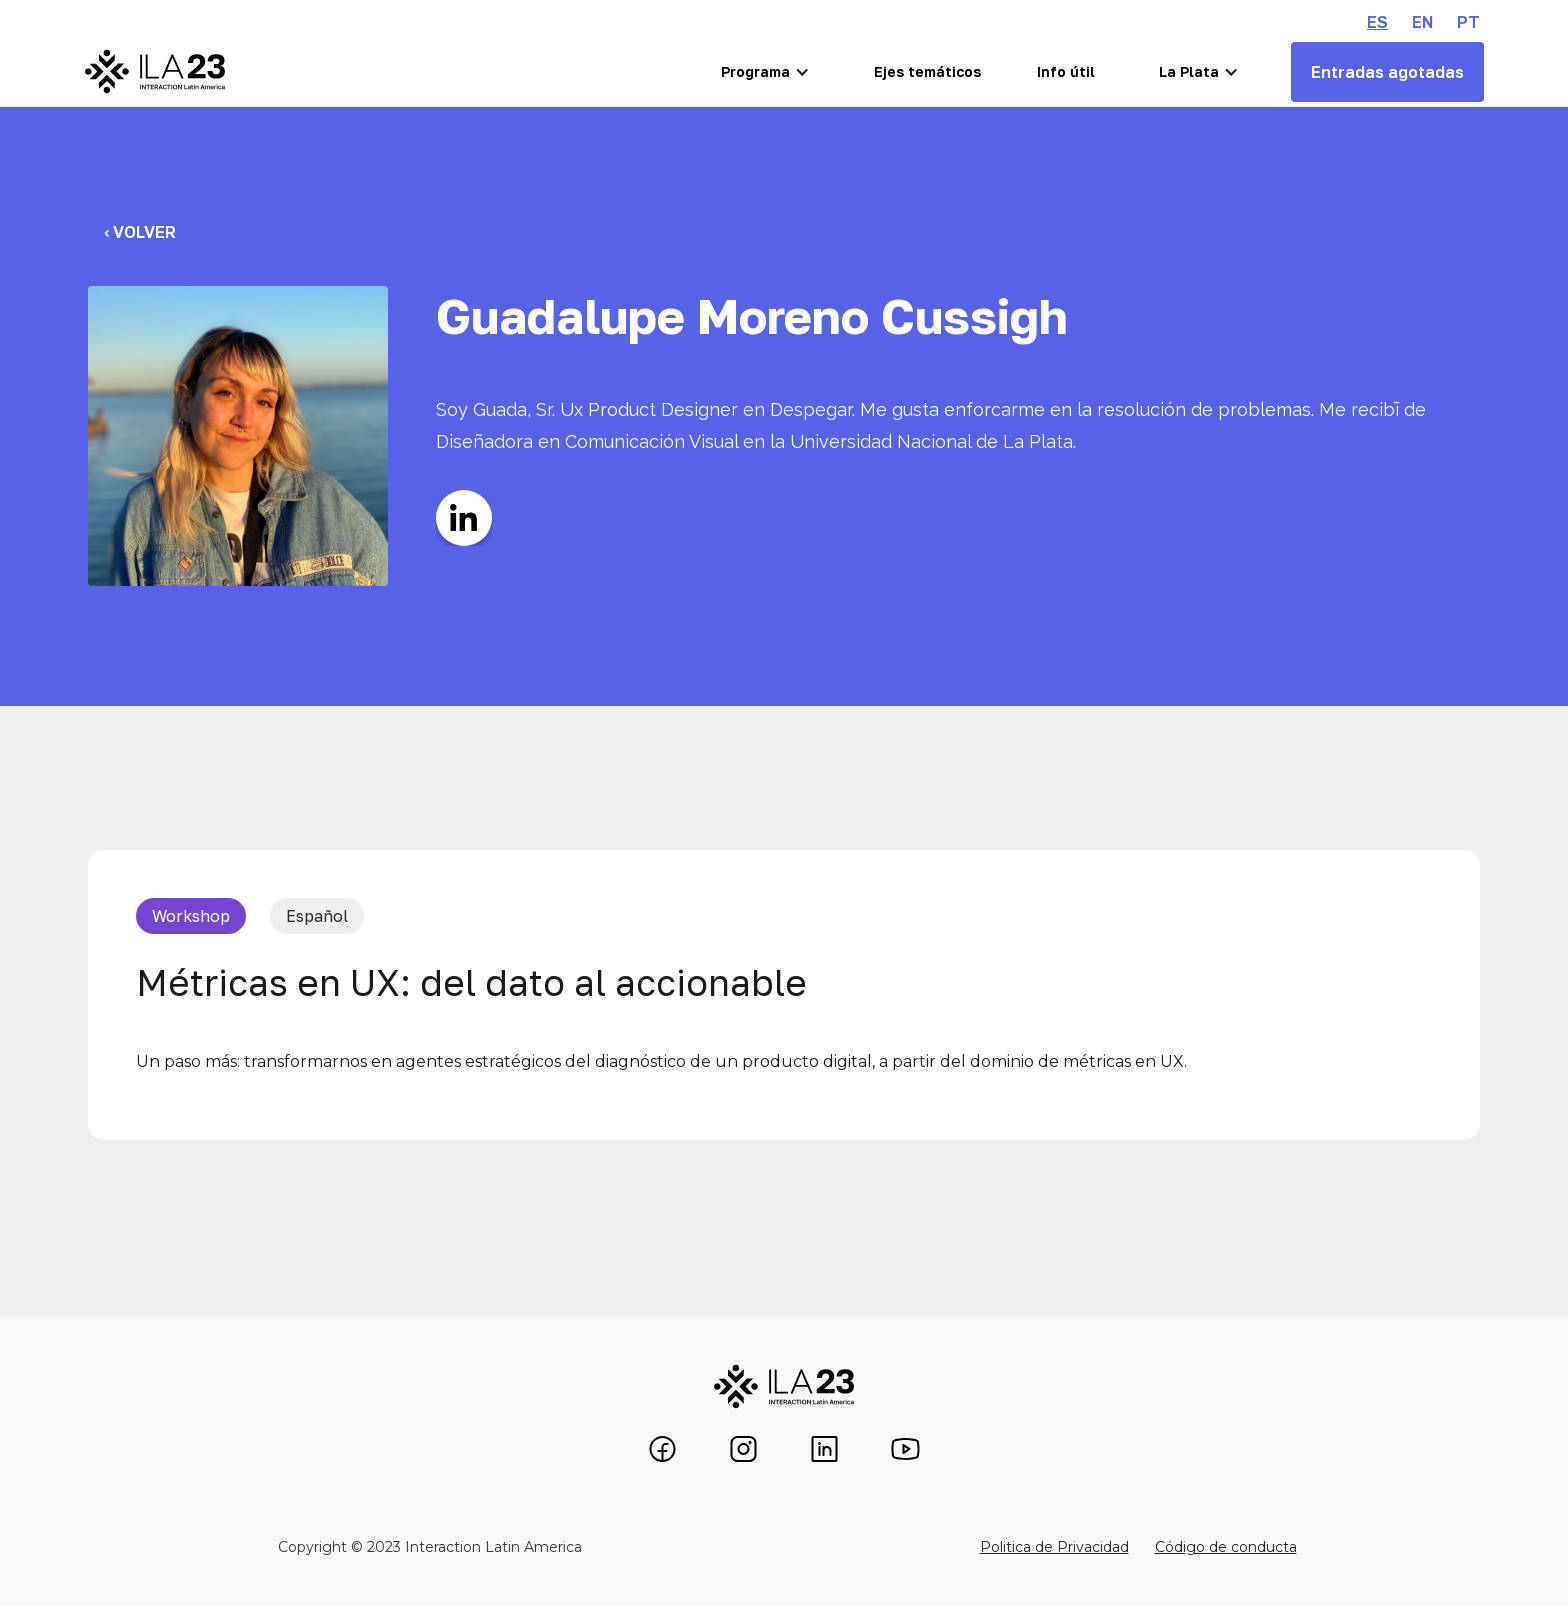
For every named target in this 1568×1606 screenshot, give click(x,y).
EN (1422, 22)
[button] (765, 71)
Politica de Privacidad (1054, 1547)
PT (1468, 22)
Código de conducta (1226, 1547)
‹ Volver (140, 232)
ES (1377, 22)
